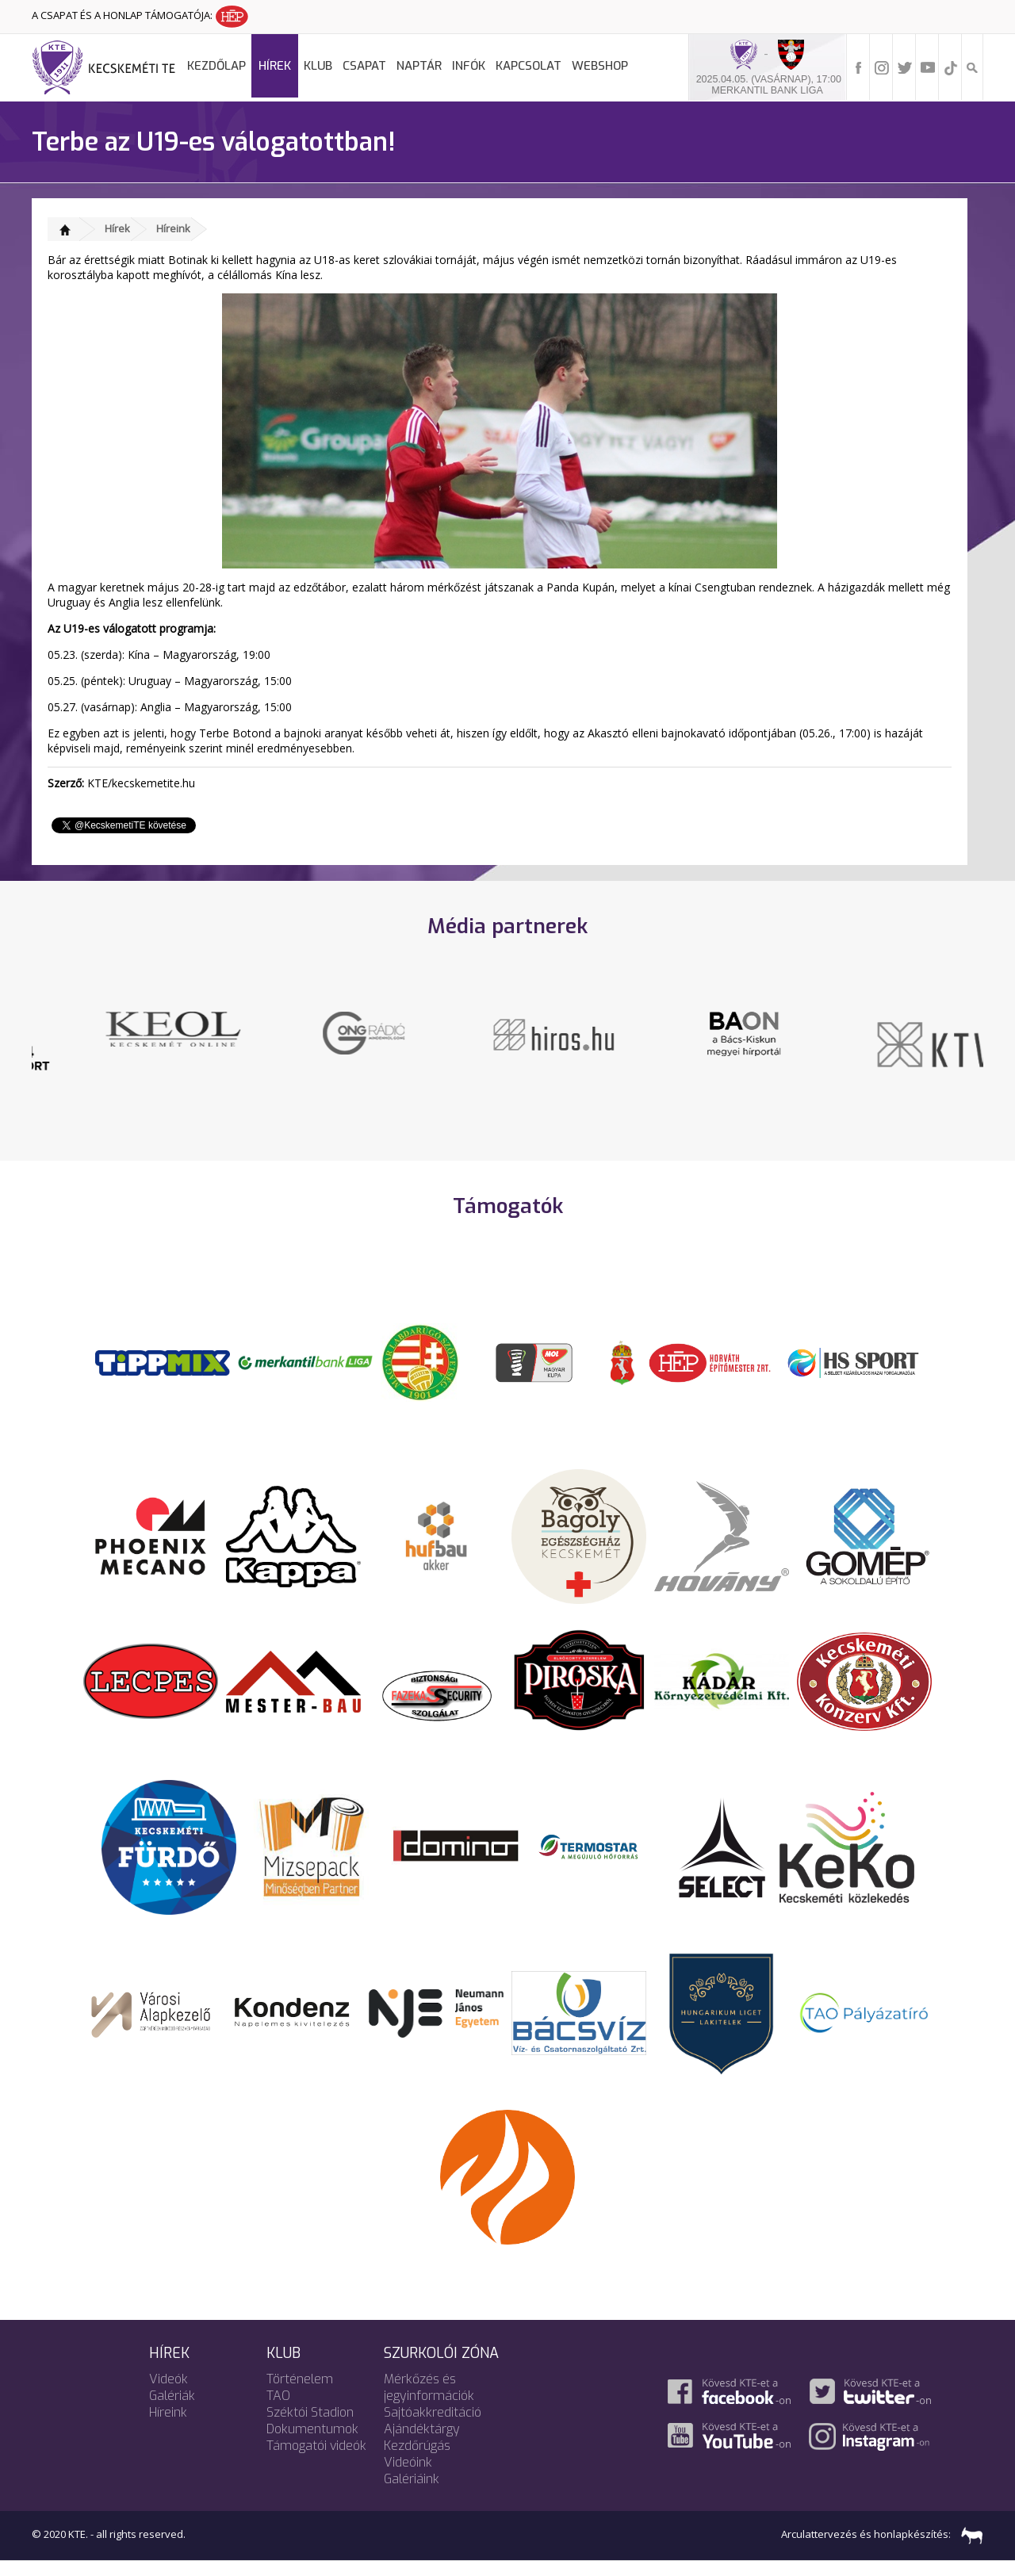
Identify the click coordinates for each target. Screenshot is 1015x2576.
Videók (168, 2394)
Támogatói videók (316, 2460)
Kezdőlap (216, 66)
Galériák (172, 2410)
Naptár (419, 66)
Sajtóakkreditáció (432, 2427)
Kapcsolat (528, 66)
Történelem (299, 2394)
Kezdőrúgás (417, 2460)
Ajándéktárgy (422, 2444)
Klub (318, 66)
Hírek (275, 66)
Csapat (364, 66)
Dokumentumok (312, 2444)
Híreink (173, 228)
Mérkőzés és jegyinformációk (429, 2402)
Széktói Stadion (310, 2427)
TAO (278, 2410)
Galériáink (411, 2494)
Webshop (600, 66)
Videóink (408, 2477)
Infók (468, 66)
